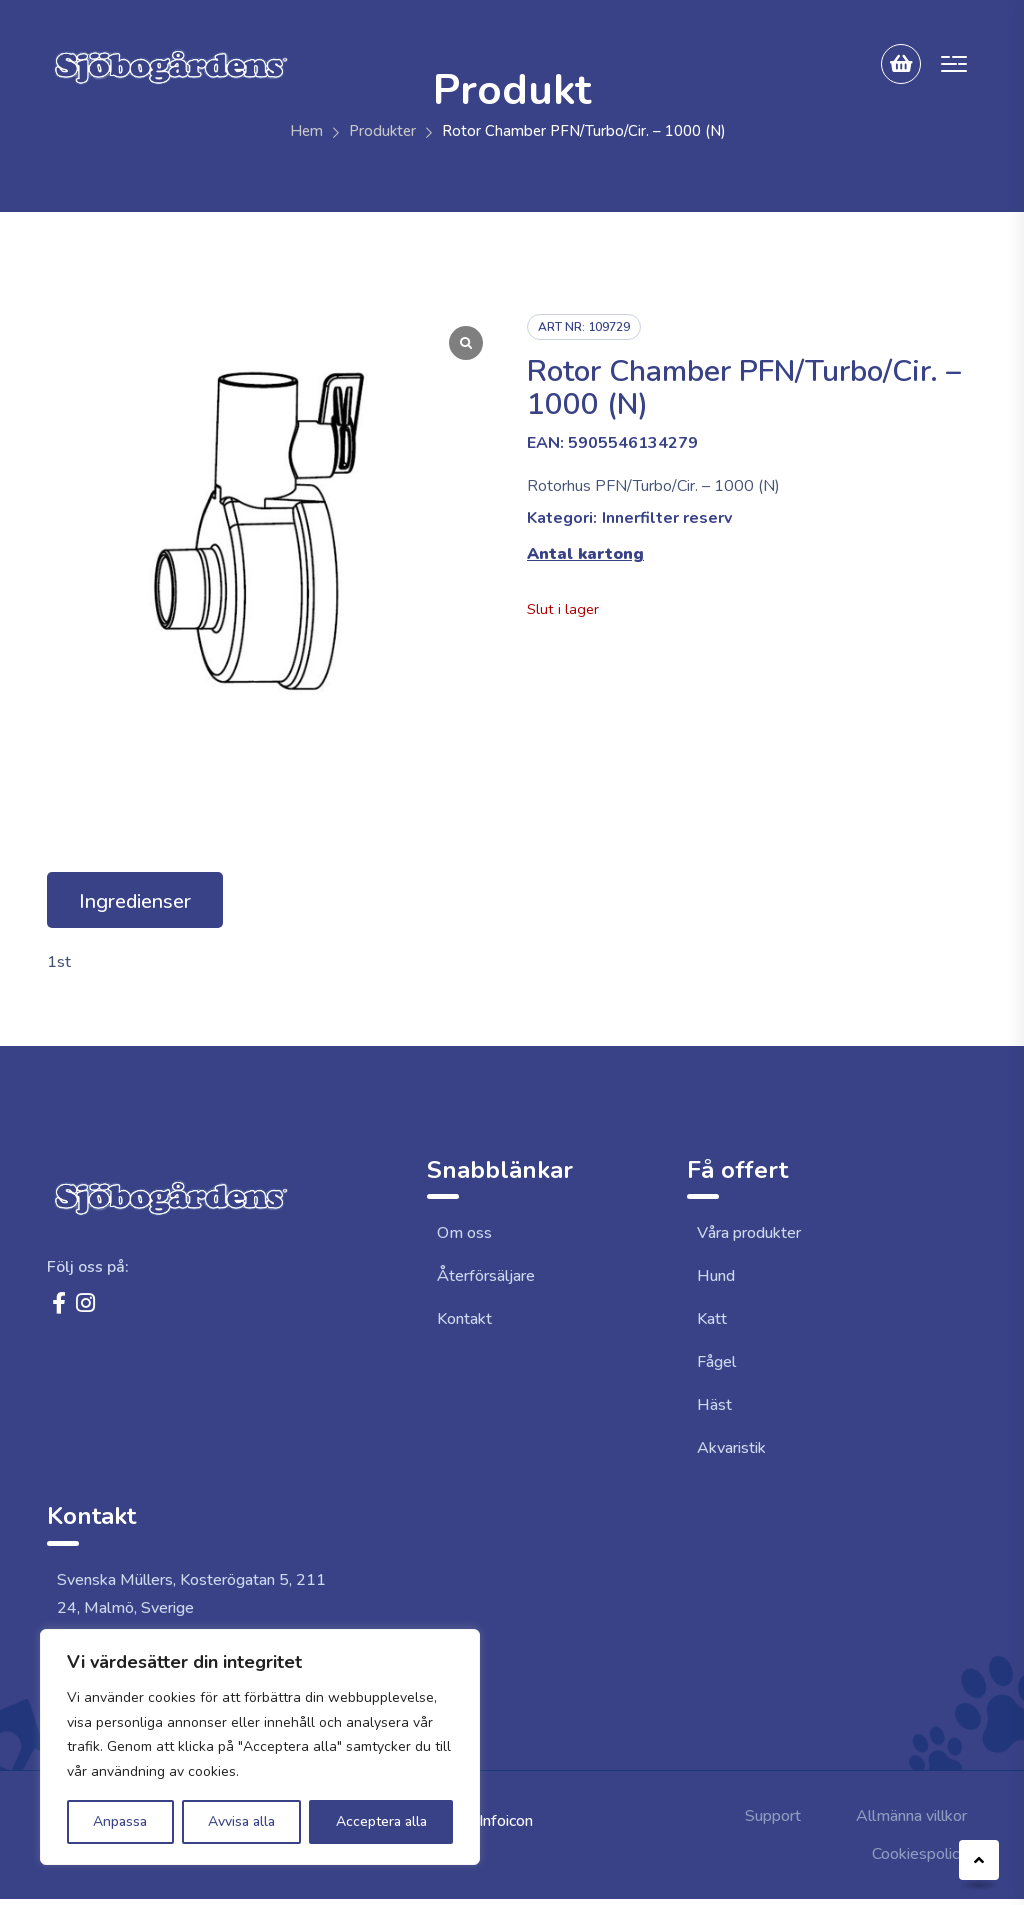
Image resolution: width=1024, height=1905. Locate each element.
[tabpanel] (512, 962)
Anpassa (120, 1821)
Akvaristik (731, 1448)
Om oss (464, 1233)
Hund (716, 1276)
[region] (260, 1747)
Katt (712, 1319)
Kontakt (464, 1319)
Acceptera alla (381, 1821)
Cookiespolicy (919, 1854)
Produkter (382, 131)
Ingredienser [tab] (135, 901)
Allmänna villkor (911, 1816)
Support (773, 1816)
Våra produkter (749, 1233)
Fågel (716, 1362)
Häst (714, 1405)
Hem (306, 131)
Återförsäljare (486, 1276)
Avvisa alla (241, 1821)
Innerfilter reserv (667, 518)
